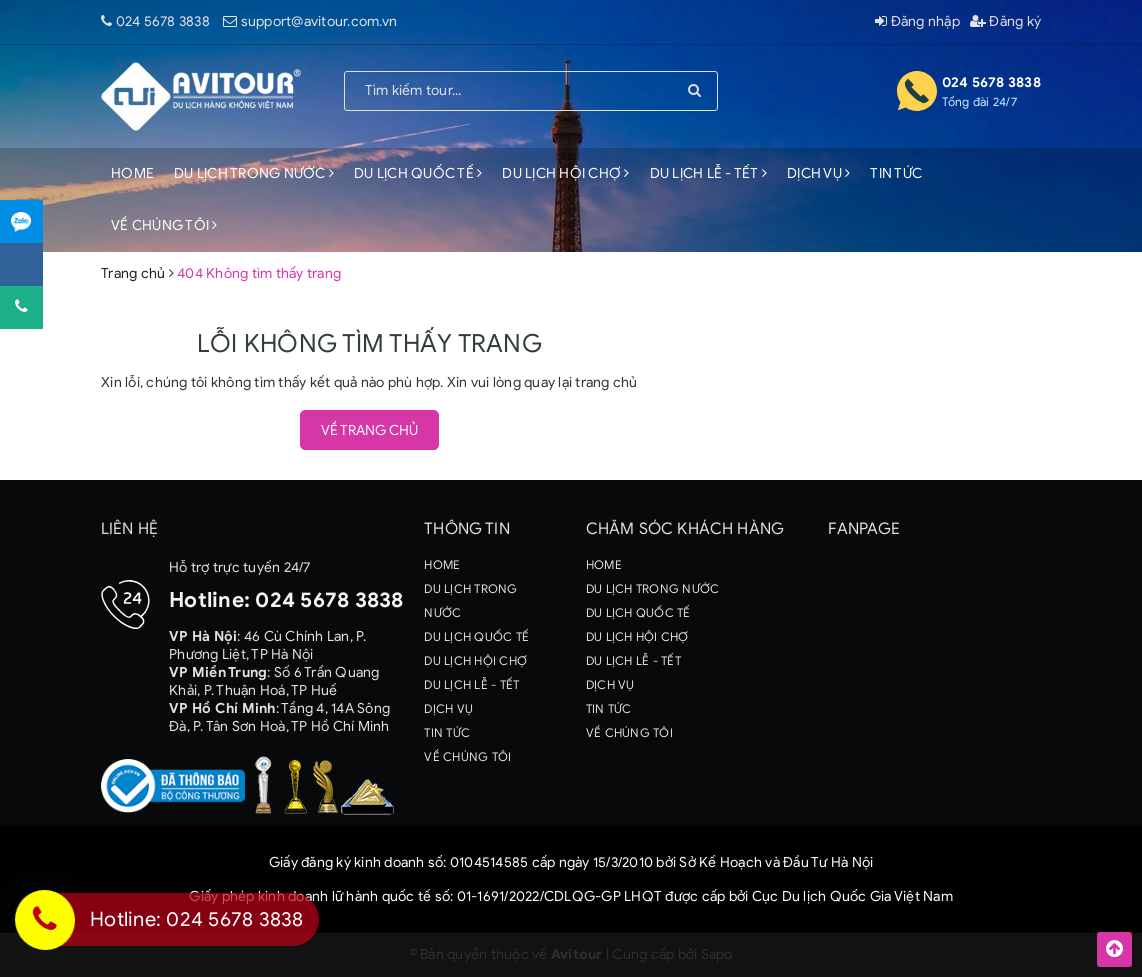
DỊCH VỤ (818, 173)
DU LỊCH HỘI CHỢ (565, 173)
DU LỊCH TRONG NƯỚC (254, 173)
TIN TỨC (896, 173)
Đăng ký (1005, 21)
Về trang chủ (369, 430)
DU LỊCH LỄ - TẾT (709, 173)
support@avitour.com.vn (319, 21)
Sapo (717, 954)
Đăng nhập (917, 21)
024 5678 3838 (163, 21)
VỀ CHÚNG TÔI (164, 225)
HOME (132, 173)
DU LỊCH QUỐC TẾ (418, 173)
